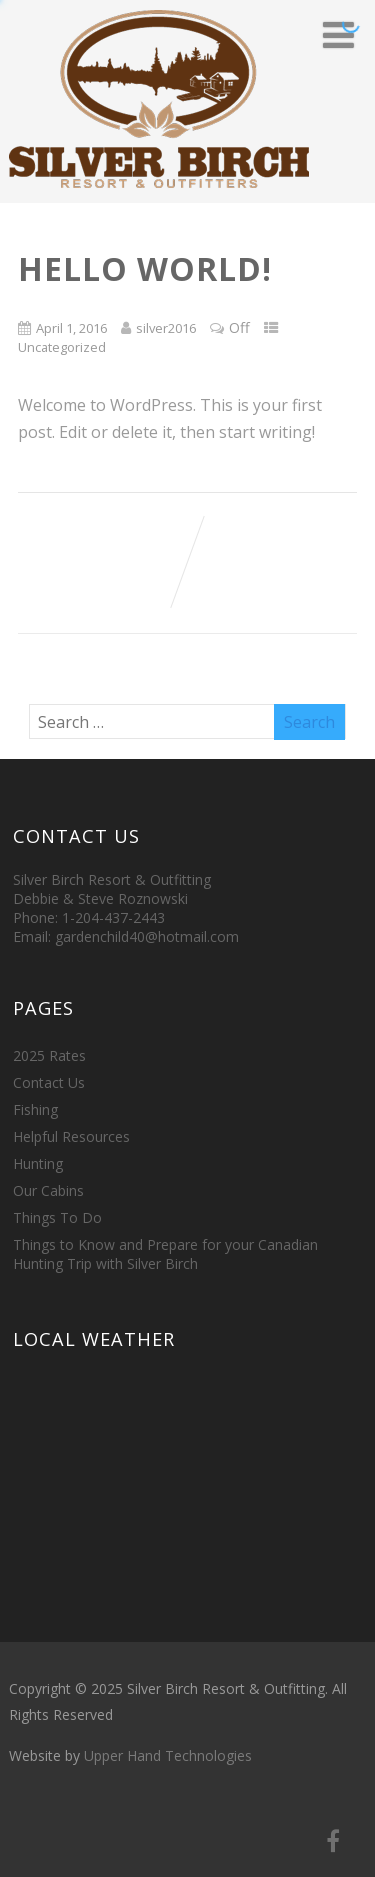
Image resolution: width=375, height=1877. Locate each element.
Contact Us (49, 1082)
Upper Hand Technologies (168, 1755)
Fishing (35, 1109)
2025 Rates (49, 1055)
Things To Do (57, 1217)
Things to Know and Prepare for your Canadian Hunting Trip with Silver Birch (165, 1254)
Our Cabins (48, 1190)
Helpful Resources (71, 1136)
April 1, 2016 (71, 328)
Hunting (38, 1163)
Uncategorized (62, 347)
